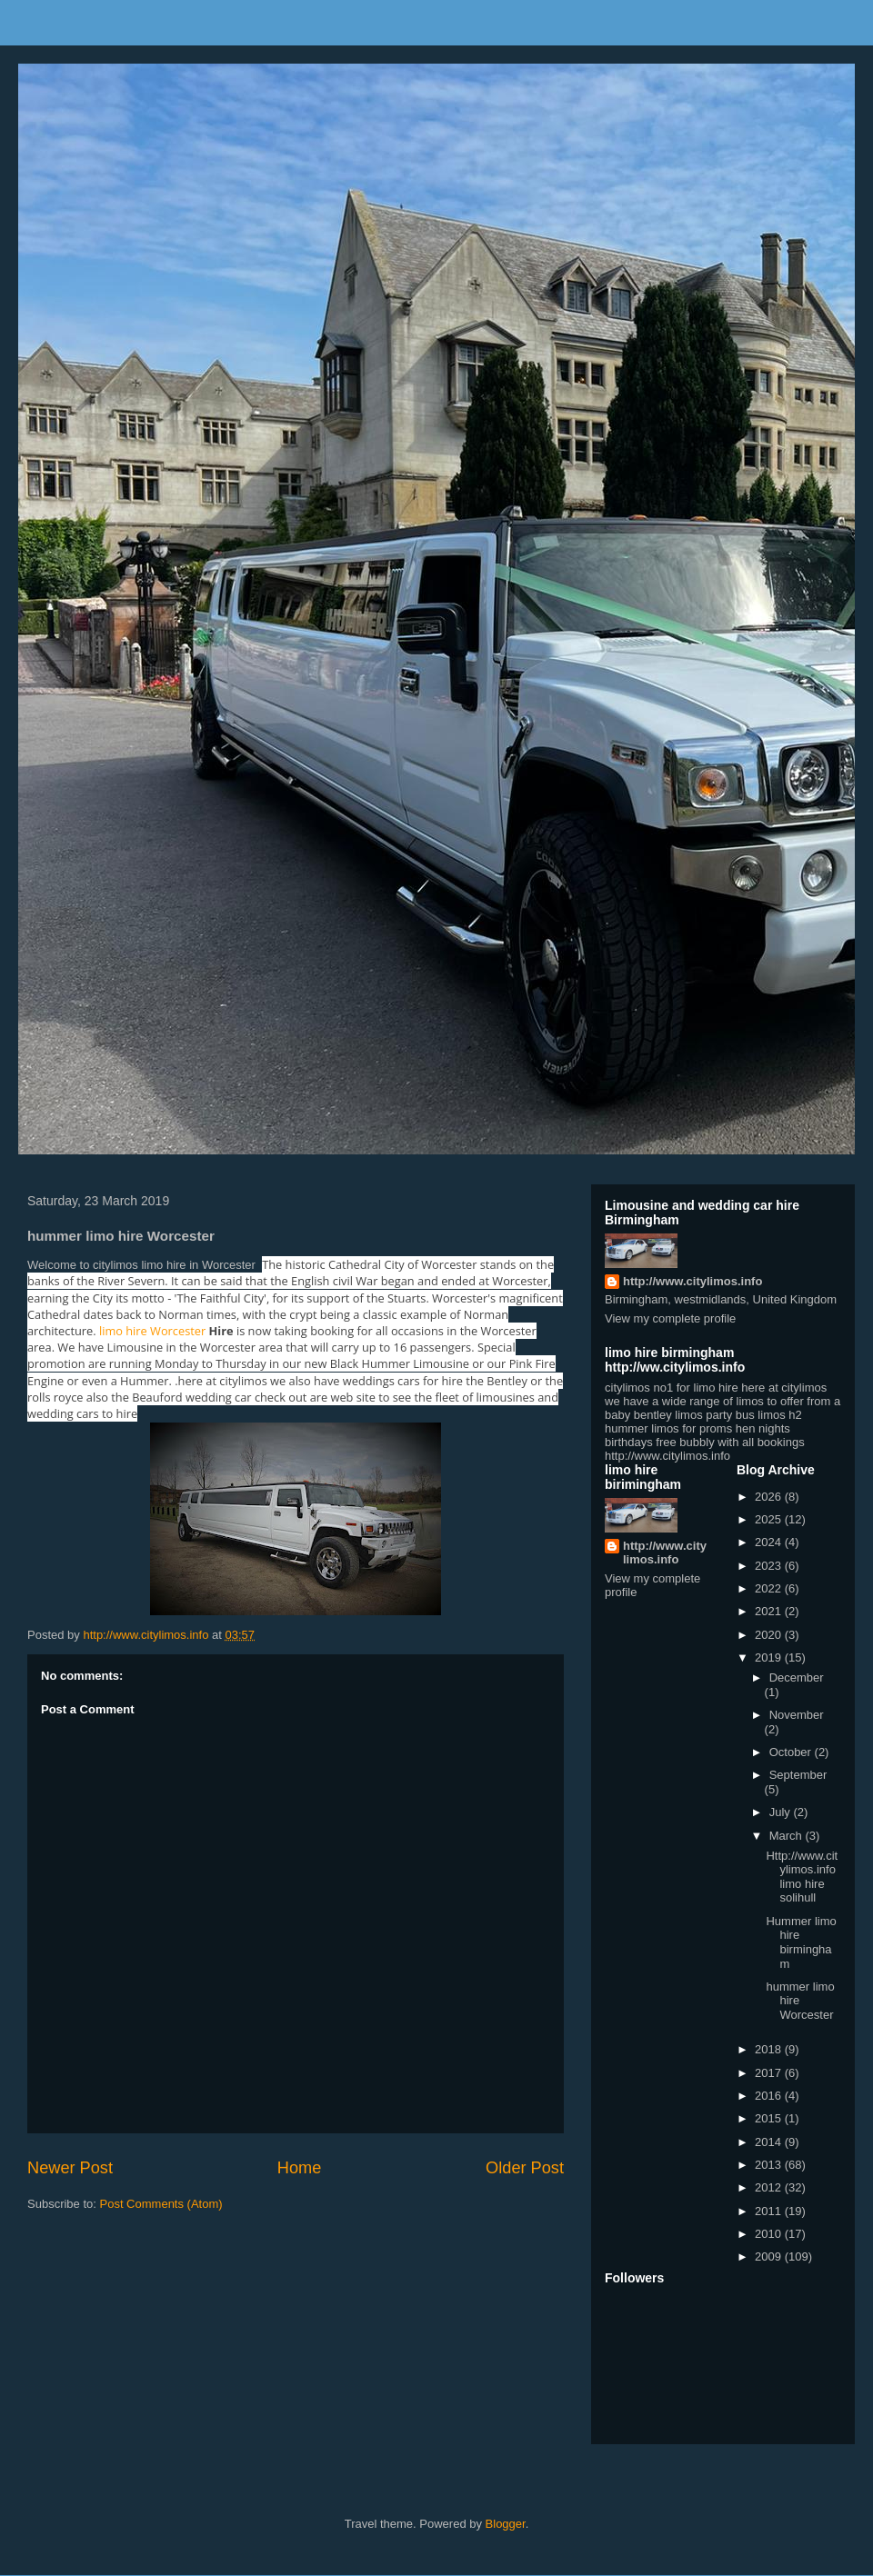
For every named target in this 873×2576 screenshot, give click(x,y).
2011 (770, 2211)
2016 (770, 2095)
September (798, 1775)
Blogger (506, 2524)
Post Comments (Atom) (161, 2204)
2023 (770, 1566)
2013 (770, 2165)
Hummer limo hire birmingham (801, 1942)
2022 (770, 1588)
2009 (770, 2256)
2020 (770, 1635)
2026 (770, 1496)
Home (299, 2168)
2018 (770, 2049)
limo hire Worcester (152, 1331)
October (792, 1752)
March (787, 1835)
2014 (770, 2142)
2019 (770, 1657)
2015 (770, 2118)
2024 (770, 1542)
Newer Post (70, 2168)
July (781, 1812)
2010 (770, 2234)
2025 (770, 1519)
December (796, 1677)
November (796, 1715)
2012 (770, 2187)
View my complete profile (670, 1318)
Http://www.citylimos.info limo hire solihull (802, 1877)
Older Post (525, 2168)
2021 (770, 1611)
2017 (770, 2073)
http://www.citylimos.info (692, 1281)
